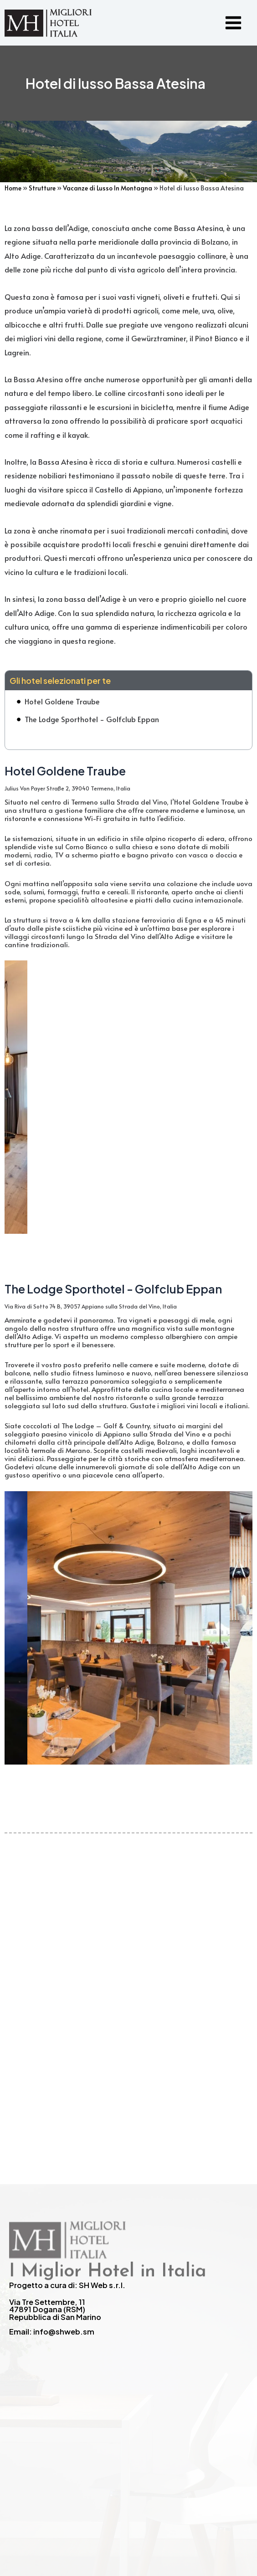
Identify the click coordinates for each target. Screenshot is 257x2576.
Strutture (42, 188)
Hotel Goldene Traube (62, 701)
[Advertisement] (128, 1970)
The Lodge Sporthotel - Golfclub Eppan (92, 719)
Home (13, 188)
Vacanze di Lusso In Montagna (107, 188)
